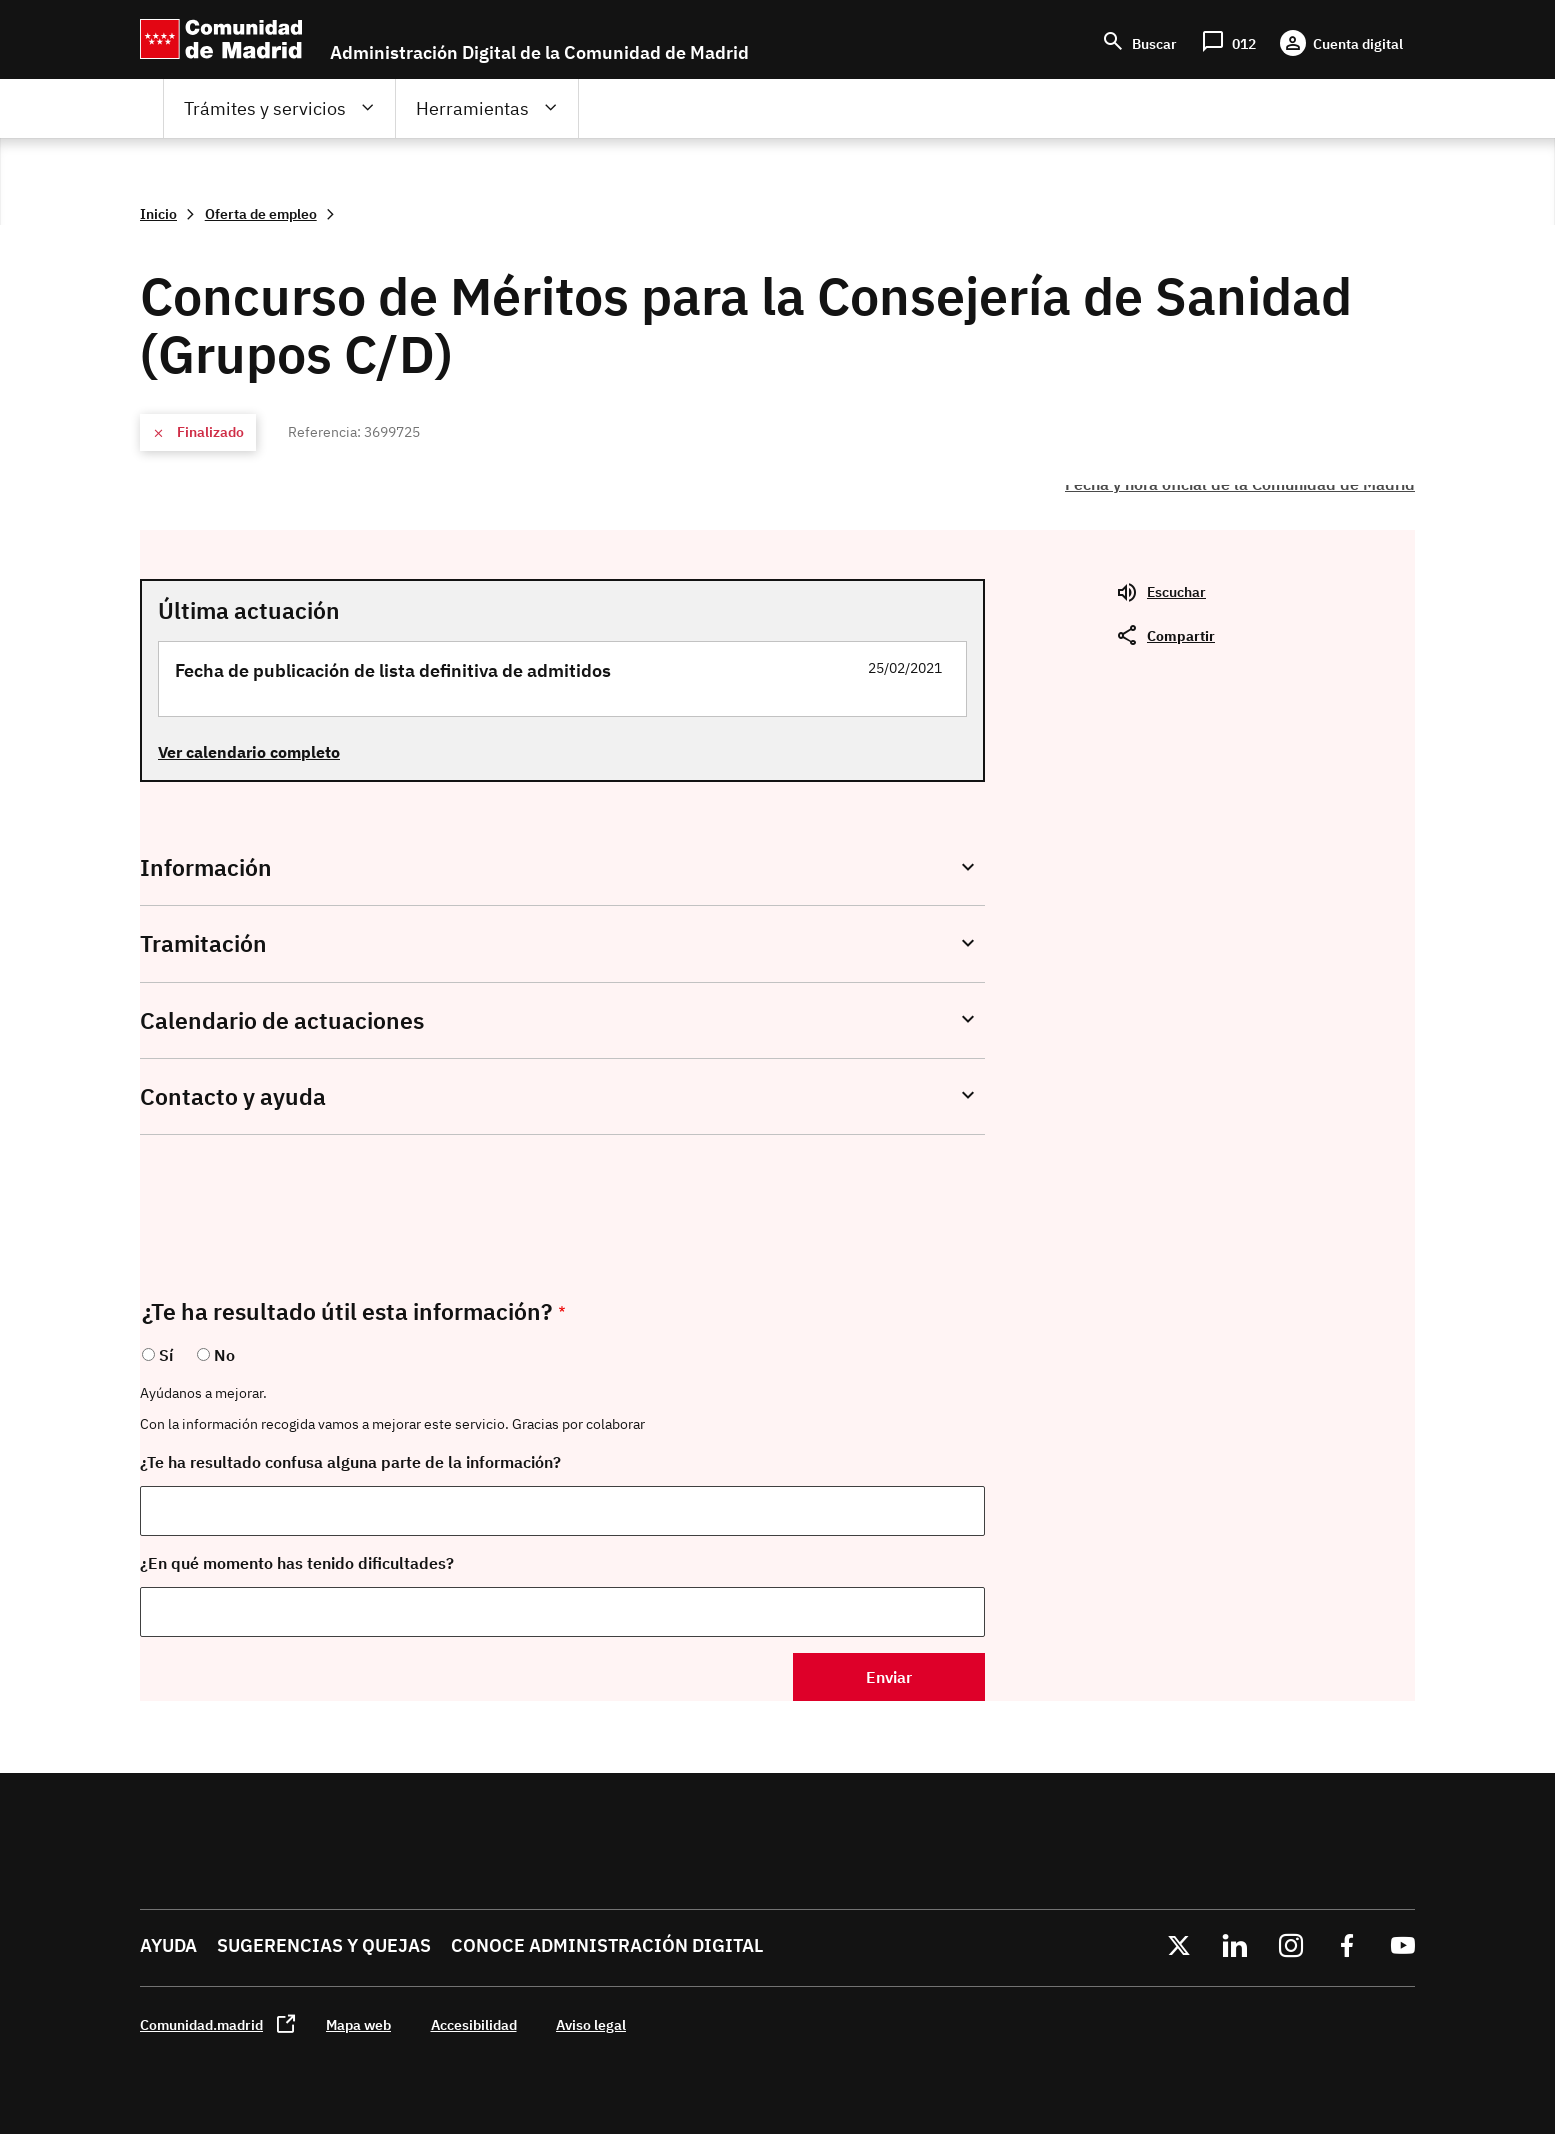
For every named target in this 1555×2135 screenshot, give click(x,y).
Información (206, 867)
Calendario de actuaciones (282, 1020)
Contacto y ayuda (233, 1096)
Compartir (1181, 635)
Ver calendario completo (249, 752)
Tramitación (203, 943)
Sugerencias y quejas (324, 1945)
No (224, 1355)
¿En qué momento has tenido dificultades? (297, 1563)
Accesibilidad (474, 2024)
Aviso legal (591, 2024)
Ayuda (168, 1945)
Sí (166, 1355)
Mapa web (358, 2024)
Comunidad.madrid (201, 2024)
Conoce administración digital (607, 1945)
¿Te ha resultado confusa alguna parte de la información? (350, 1462)
